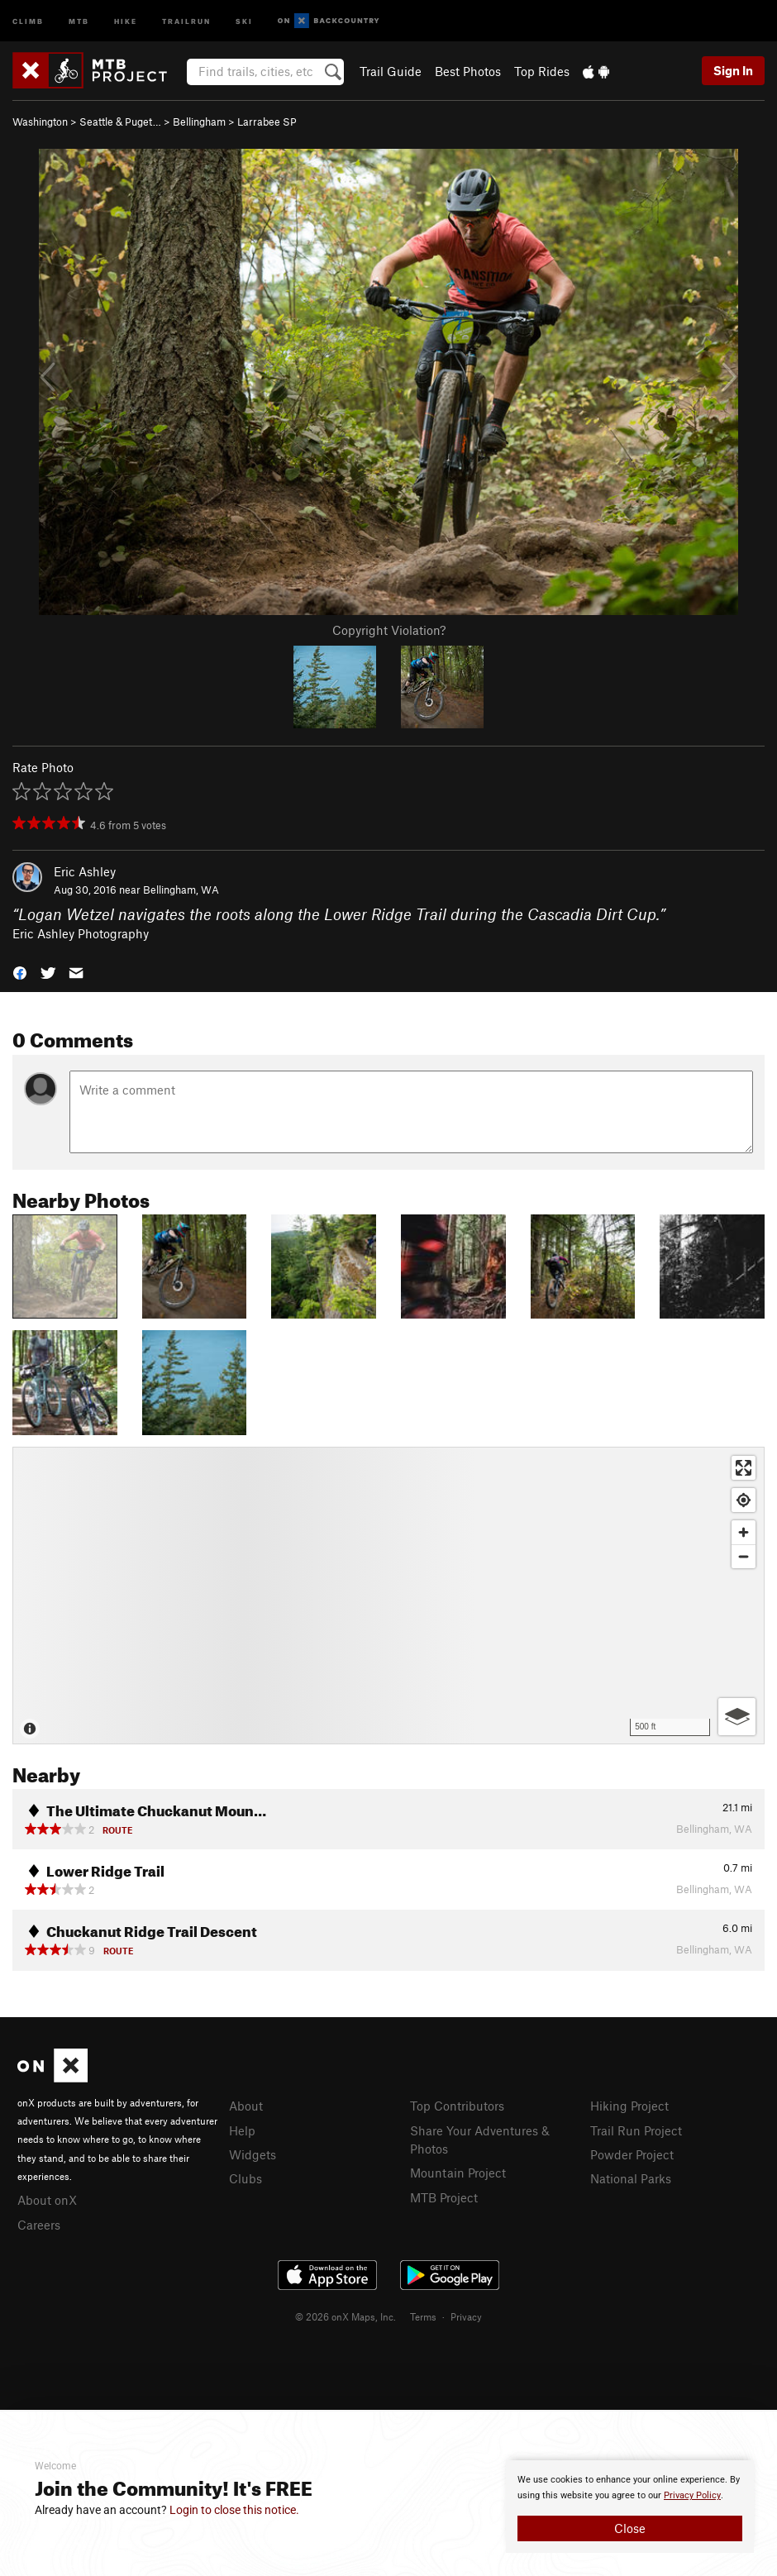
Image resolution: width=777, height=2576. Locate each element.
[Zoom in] (744, 1532)
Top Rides (542, 71)
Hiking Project (629, 2105)
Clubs (245, 2178)
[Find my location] (744, 1500)
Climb (28, 20)
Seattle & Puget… (120, 121)
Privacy (466, 2316)
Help (242, 2130)
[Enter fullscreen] (744, 1468)
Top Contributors (457, 2105)
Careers (38, 2224)
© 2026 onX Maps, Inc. (345, 2316)
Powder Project (632, 2154)
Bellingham (199, 121)
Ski (244, 20)
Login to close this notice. (234, 2509)
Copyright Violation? (389, 630)
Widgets (252, 2154)
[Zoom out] (744, 1556)
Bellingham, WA (181, 889)
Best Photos (468, 71)
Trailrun (186, 20)
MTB (79, 20)
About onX (47, 2199)
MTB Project (444, 2197)
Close (630, 2528)
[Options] (737, 1716)
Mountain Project (458, 2172)
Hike (125, 20)
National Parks (630, 2178)
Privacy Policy (692, 2495)
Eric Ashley (85, 871)
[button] (19, 970)
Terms (423, 2316)
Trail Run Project (636, 2130)
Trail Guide (391, 71)
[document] (629, 2506)
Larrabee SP (267, 121)
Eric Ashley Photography (80, 933)
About (246, 2105)
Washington (40, 121)
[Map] (388, 1596)
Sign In (733, 70)
